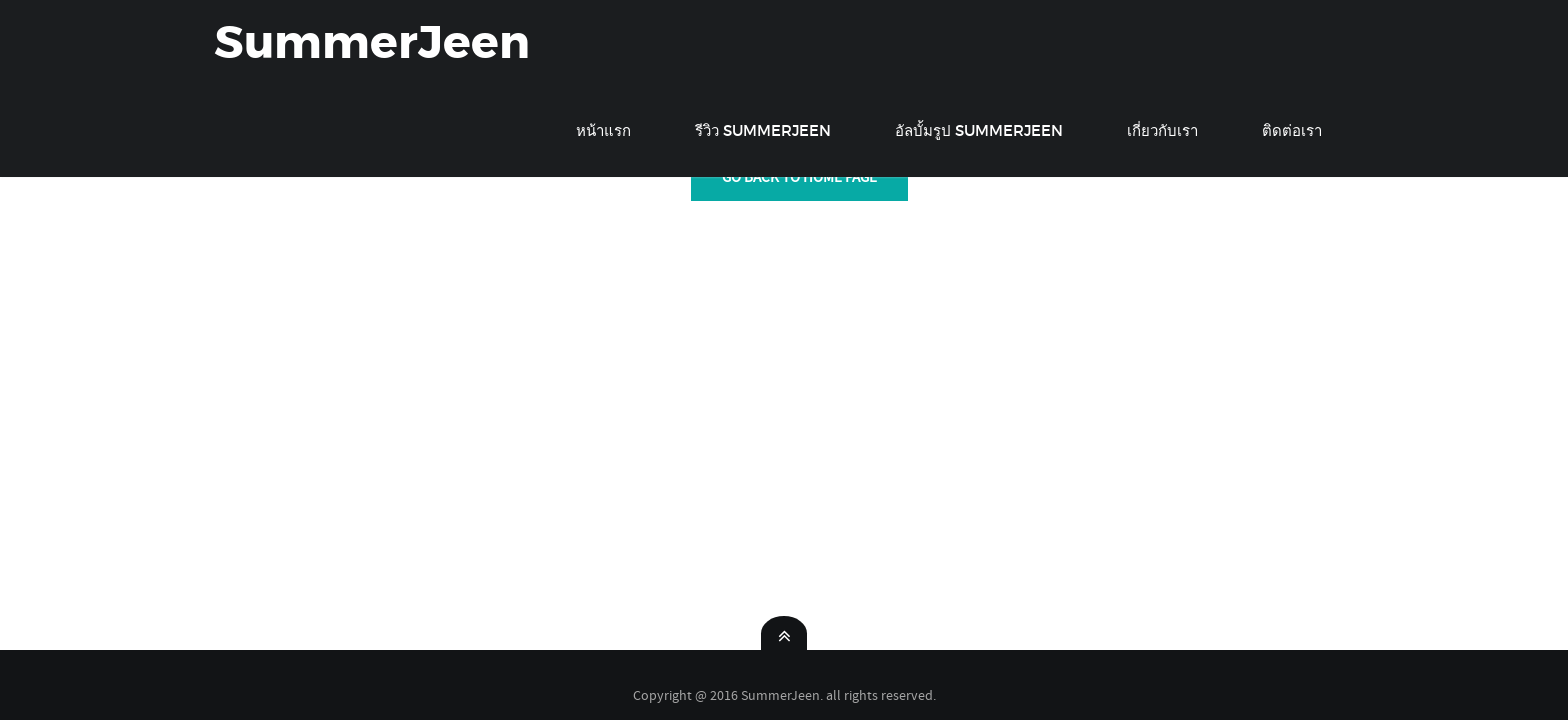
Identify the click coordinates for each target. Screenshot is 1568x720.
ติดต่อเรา (1292, 130)
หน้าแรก (603, 130)
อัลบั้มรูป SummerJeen (979, 130)
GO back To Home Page (799, 177)
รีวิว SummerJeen (763, 130)
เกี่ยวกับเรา (1162, 130)
